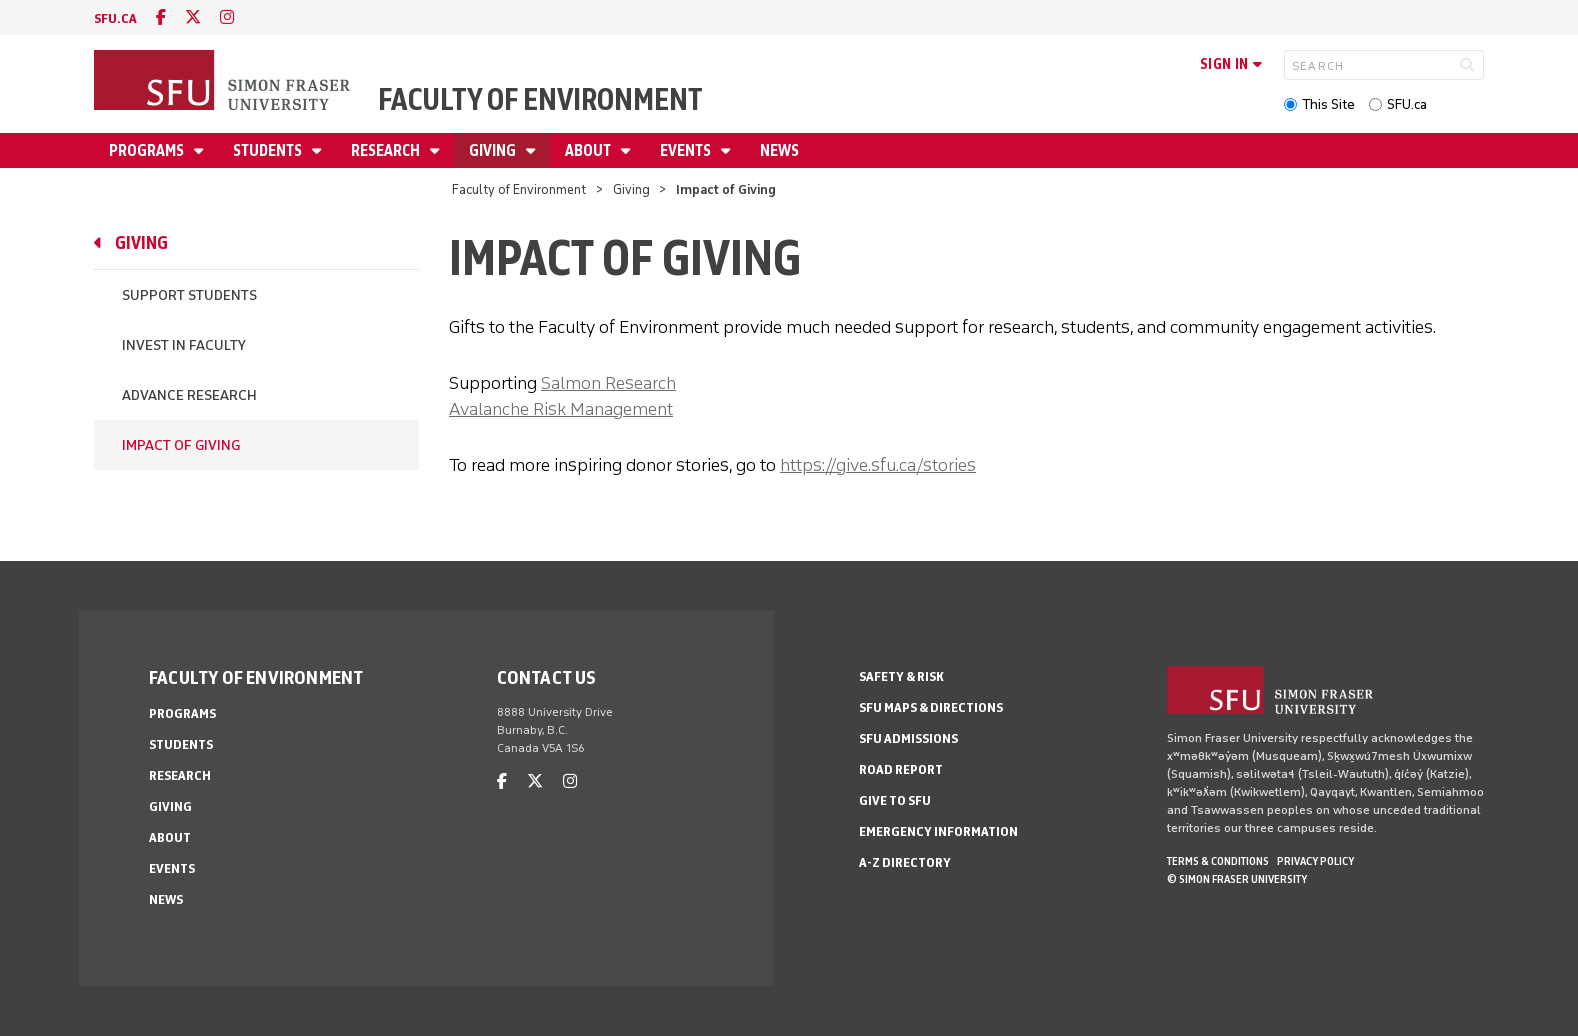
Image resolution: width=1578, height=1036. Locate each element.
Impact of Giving (181, 445)
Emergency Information (938, 831)
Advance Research (189, 395)
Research (387, 150)
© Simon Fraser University (1237, 879)
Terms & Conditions (1218, 861)
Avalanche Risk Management (561, 409)
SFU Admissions (908, 738)
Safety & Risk (901, 676)
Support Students (189, 295)
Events (687, 150)
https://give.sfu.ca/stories (878, 465)
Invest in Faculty (184, 345)
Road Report (901, 769)
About (589, 150)
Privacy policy (1315, 861)
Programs (148, 150)
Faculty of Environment (540, 99)
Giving (494, 150)
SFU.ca (1407, 104)
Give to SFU (895, 800)
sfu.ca (115, 18)
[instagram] (227, 17)
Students (269, 150)
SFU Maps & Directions (931, 707)
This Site (1328, 104)
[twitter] (193, 17)
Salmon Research (608, 383)
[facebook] (161, 17)
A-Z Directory (905, 862)
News (779, 150)
